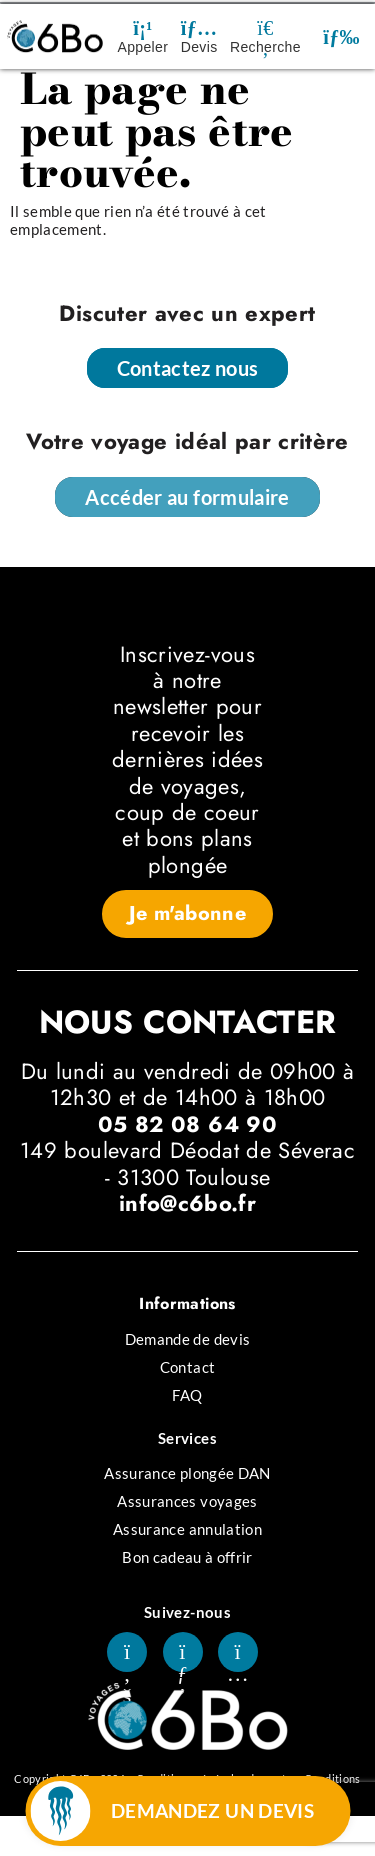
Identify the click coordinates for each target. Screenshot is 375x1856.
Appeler (143, 47)
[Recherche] (265, 28)
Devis (199, 47)
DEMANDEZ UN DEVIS (212, 1810)
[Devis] (199, 28)
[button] (341, 36)
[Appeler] (143, 28)
